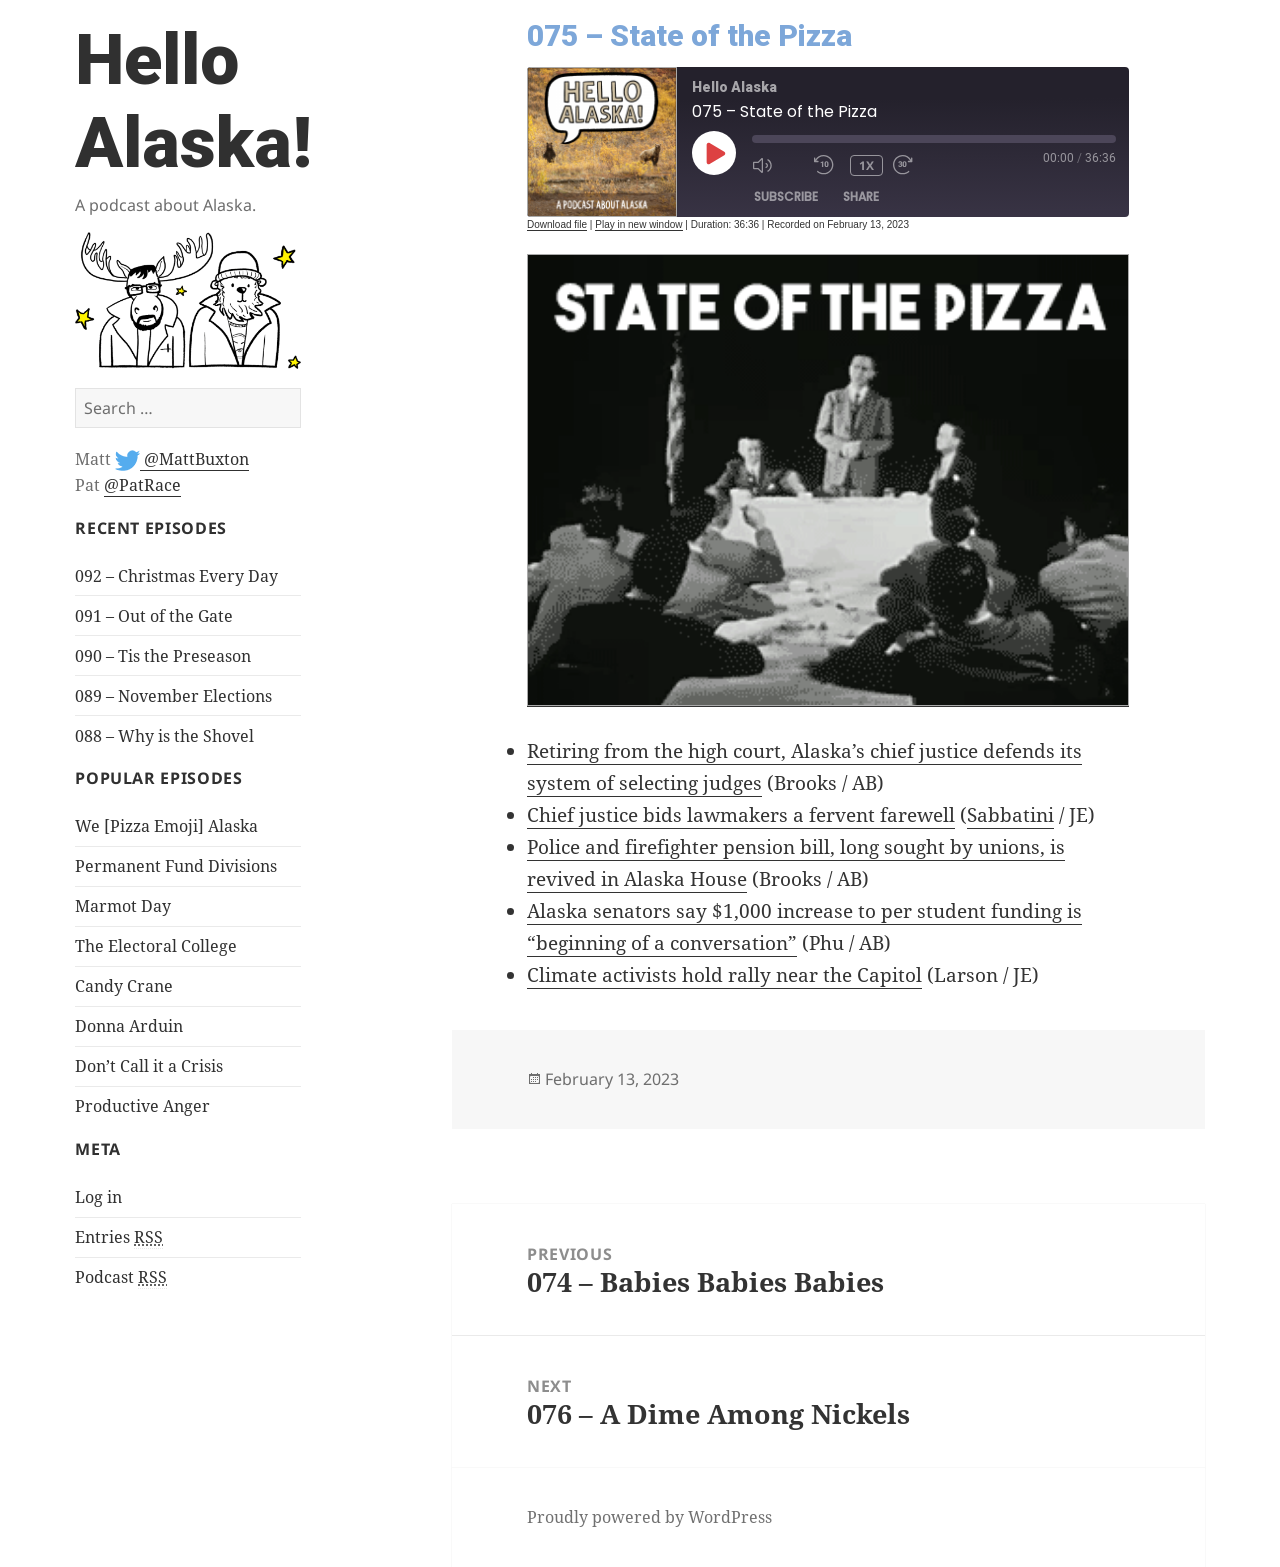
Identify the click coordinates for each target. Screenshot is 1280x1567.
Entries (119, 1237)
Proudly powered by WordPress (649, 1517)
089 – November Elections (173, 696)
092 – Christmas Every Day (176, 576)
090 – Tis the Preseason (163, 656)
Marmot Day (123, 906)
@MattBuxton (194, 459)
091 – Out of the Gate (154, 616)
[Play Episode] (714, 153)
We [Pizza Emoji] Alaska (166, 826)
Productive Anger (142, 1106)
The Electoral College (156, 946)
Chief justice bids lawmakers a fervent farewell (741, 815)
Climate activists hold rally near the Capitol (724, 975)
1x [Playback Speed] (866, 165)
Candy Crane (124, 986)
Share (861, 196)
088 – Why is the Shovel (164, 736)
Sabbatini (1010, 815)
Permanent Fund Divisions (176, 866)
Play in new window (638, 224)
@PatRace (142, 485)
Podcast (121, 1277)
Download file (557, 224)
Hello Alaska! (193, 101)
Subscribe (786, 196)
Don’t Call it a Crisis (149, 1066)
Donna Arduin (129, 1026)
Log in (98, 1197)
